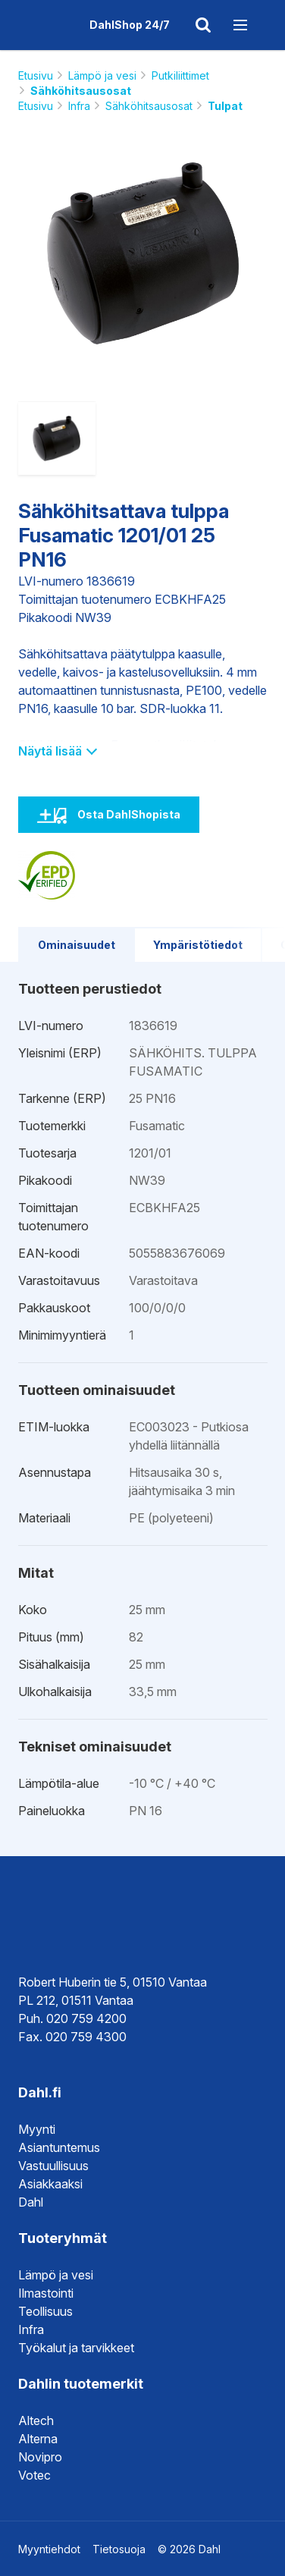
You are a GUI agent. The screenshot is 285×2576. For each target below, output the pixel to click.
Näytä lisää (57, 751)
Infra (79, 105)
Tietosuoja (119, 2549)
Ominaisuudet (76, 944)
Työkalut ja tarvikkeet (76, 2347)
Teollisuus (45, 2311)
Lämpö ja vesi (102, 75)
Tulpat (225, 105)
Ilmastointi (46, 2293)
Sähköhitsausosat (80, 90)
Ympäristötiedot (198, 944)
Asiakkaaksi (50, 2183)
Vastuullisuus (53, 2165)
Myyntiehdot (49, 2549)
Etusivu (35, 75)
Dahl (30, 2202)
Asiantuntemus (59, 2147)
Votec (34, 2475)
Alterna (38, 2438)
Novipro (40, 2456)
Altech (36, 2420)
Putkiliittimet (180, 75)
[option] (143, 253)
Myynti (36, 2129)
